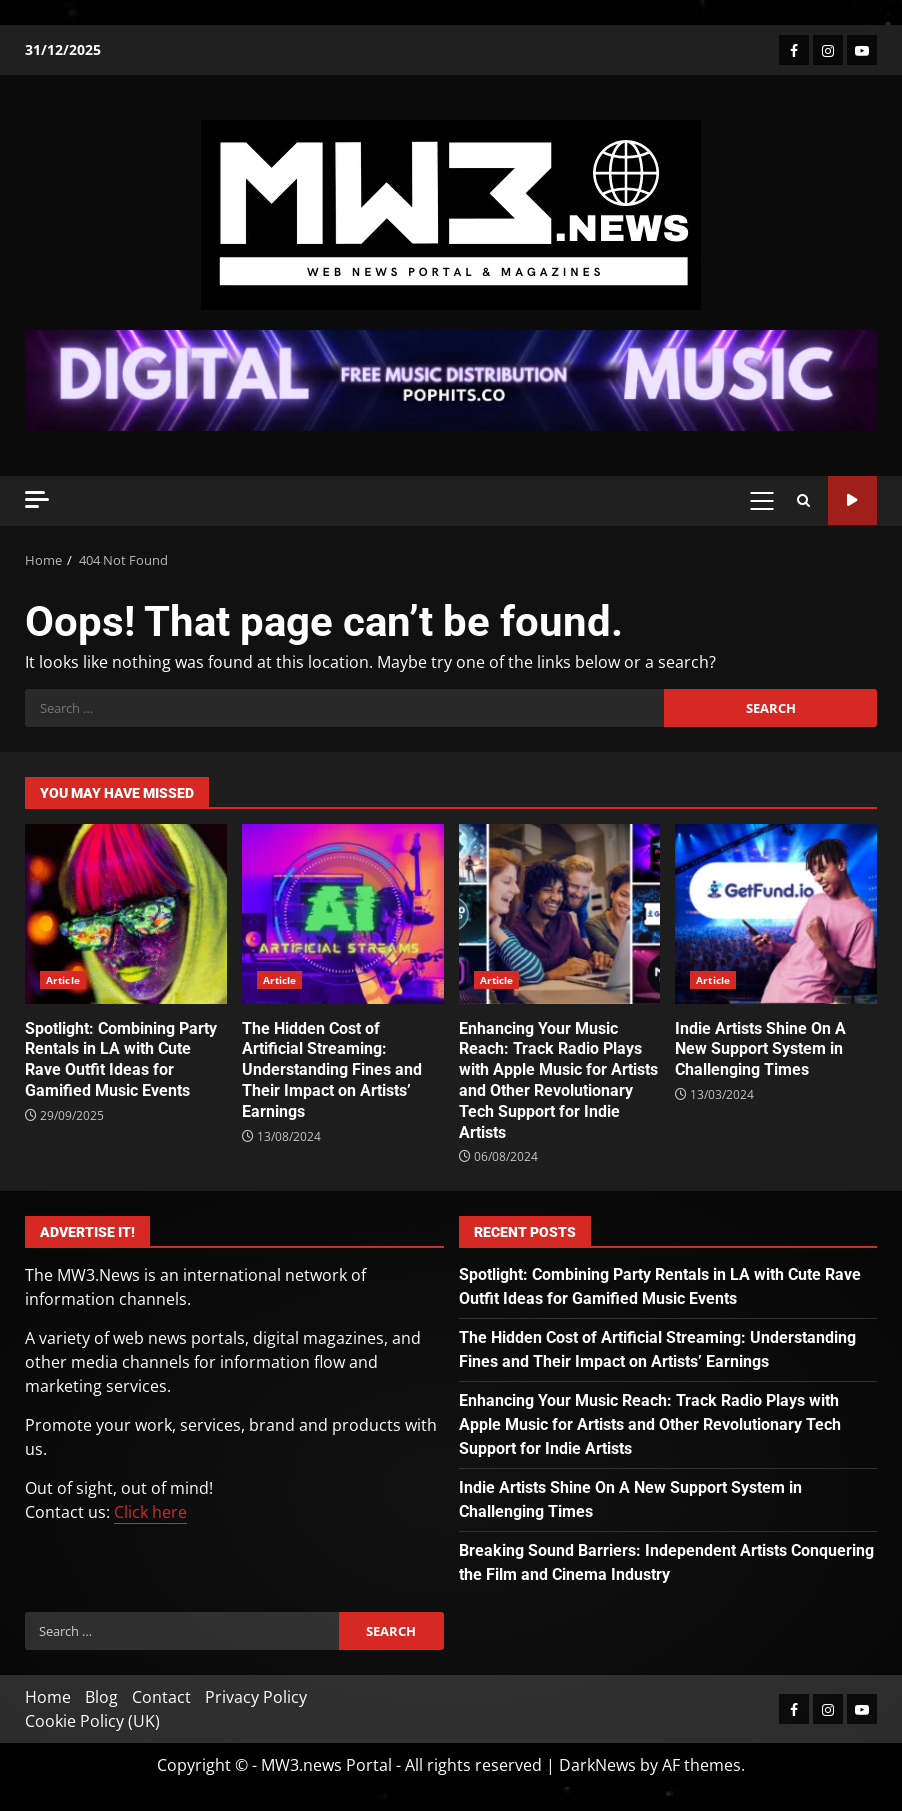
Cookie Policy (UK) (92, 1721)
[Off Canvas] (37, 499)
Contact (161, 1697)
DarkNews (597, 1765)
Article (63, 980)
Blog (101, 1697)
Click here (150, 1512)
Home (48, 1697)
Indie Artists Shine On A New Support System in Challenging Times (776, 914)
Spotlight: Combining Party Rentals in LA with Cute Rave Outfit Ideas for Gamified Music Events (126, 914)
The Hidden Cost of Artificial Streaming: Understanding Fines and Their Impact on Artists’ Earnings (343, 914)
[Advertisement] (451, 379)
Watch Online (852, 500)
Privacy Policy (256, 1697)
